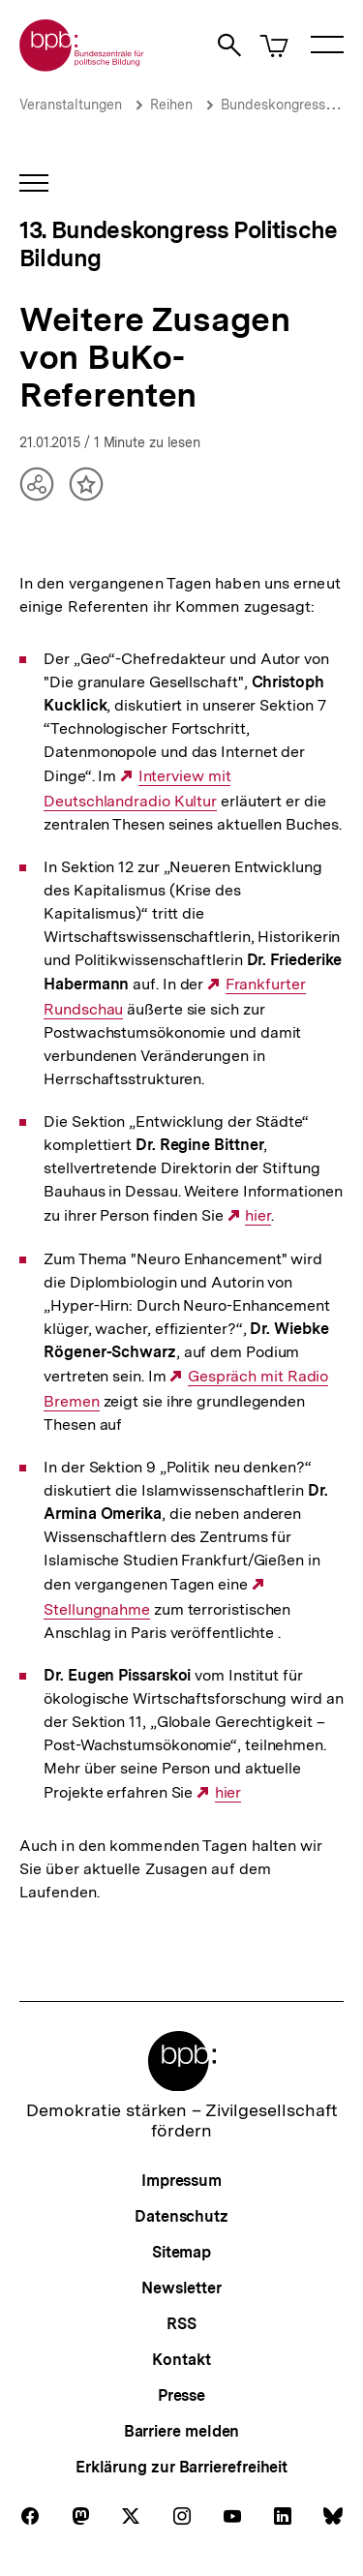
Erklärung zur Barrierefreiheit (181, 2467)
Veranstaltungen (70, 104)
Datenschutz (181, 2216)
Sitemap (181, 2252)
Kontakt (181, 2359)
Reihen (171, 104)
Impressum (181, 2180)
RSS (181, 2324)
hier (258, 1216)
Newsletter (181, 2288)
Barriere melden (182, 2431)
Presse (181, 2395)
